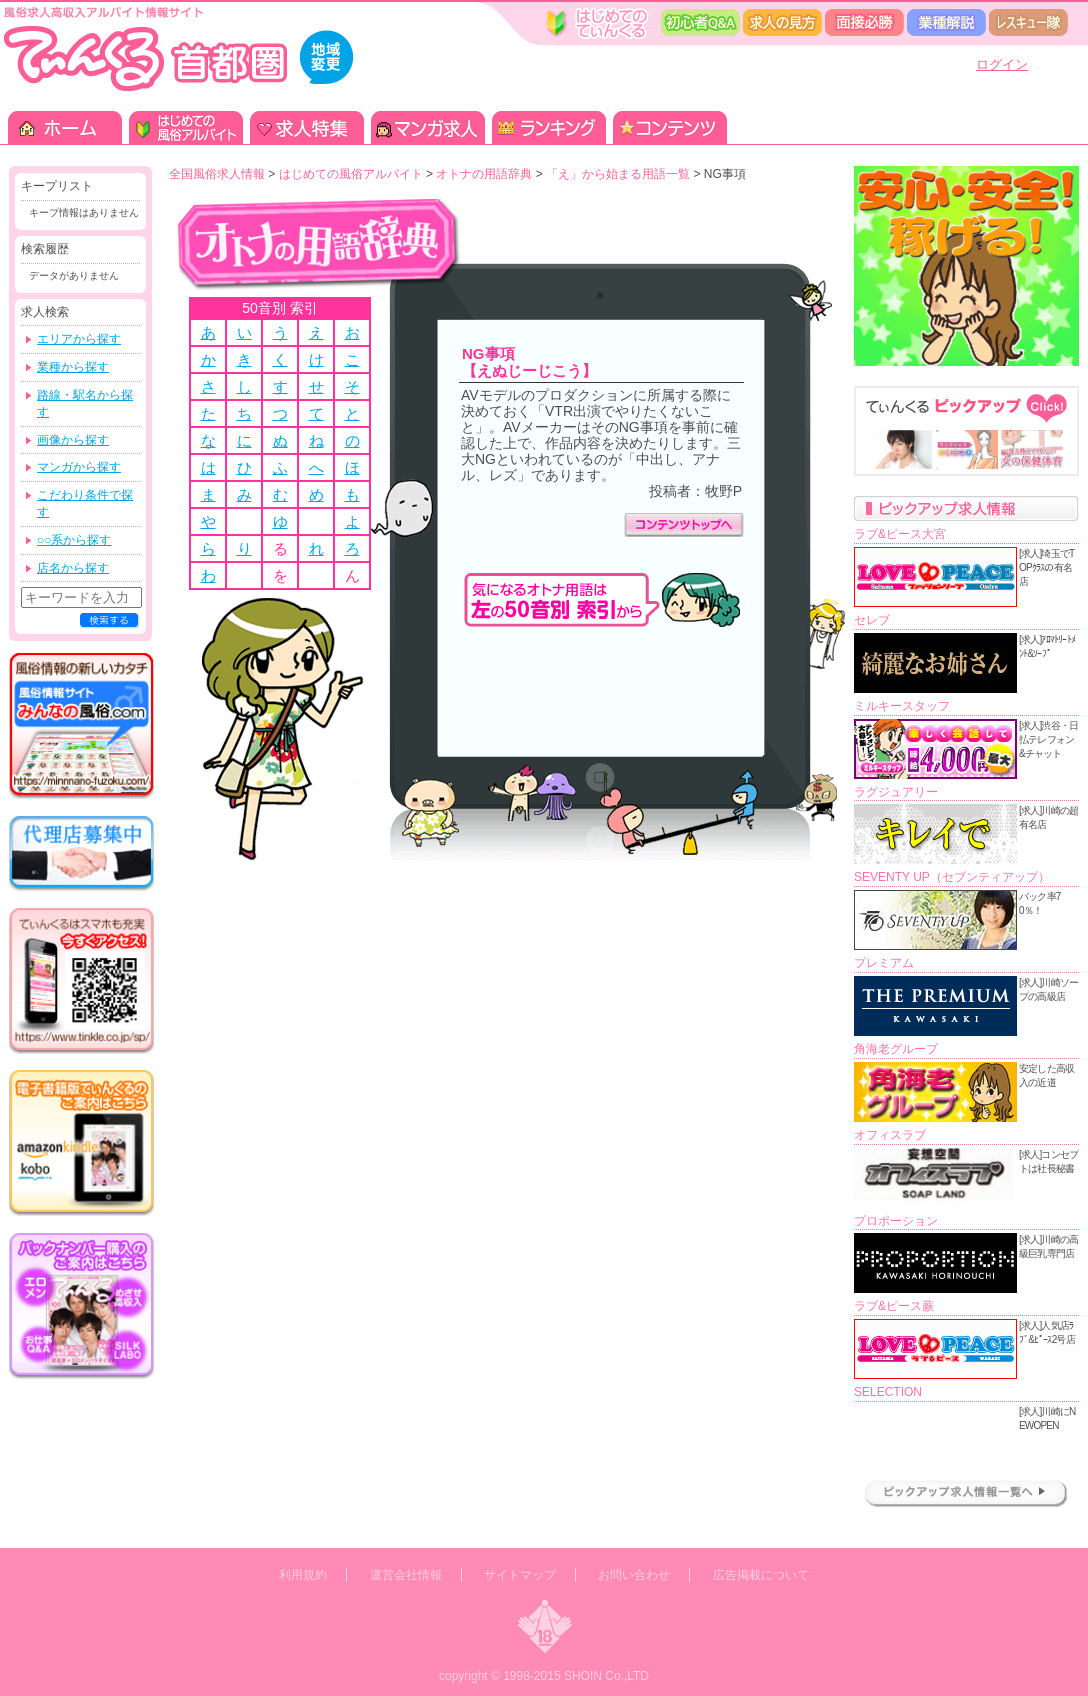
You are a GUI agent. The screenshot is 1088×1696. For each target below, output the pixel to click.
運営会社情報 (406, 1575)
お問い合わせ (634, 1575)
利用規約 (303, 1575)
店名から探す (73, 568)
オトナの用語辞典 (484, 174)
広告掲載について (761, 1575)
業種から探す (73, 367)
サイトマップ (520, 1575)
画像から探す (73, 440)
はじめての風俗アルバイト (351, 174)
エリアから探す (79, 339)
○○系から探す (74, 540)
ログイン (1002, 64)
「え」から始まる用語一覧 (618, 174)
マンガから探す (79, 467)
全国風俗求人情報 (217, 174)
